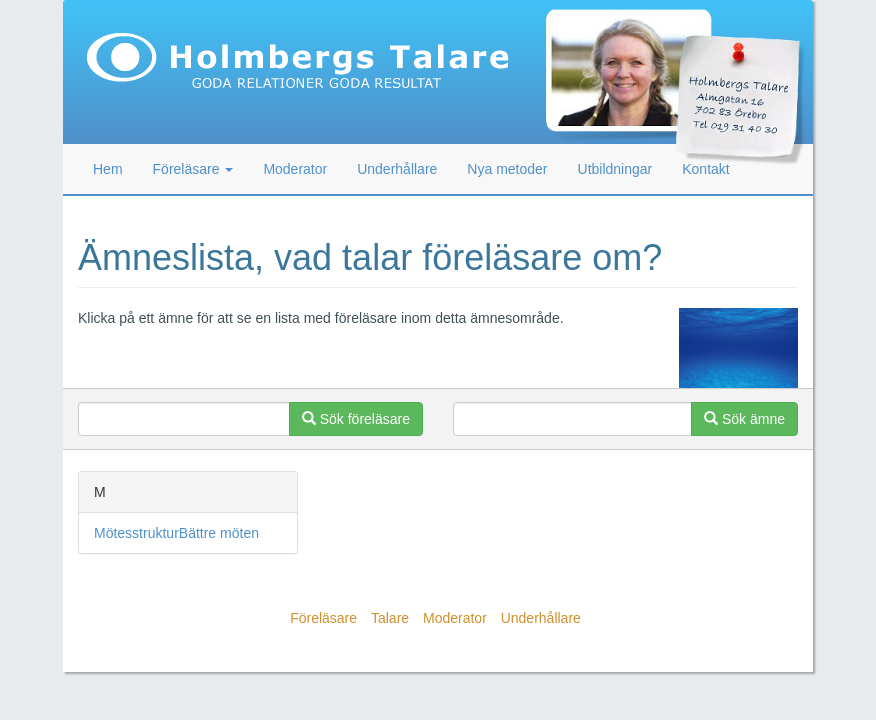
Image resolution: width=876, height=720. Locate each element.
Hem (108, 169)
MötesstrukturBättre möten (176, 533)
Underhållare (397, 169)
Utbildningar (615, 169)
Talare (390, 618)
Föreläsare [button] (193, 169)
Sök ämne (744, 419)
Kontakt (705, 169)
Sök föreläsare (356, 419)
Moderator (295, 169)
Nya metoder (507, 169)
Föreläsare (323, 618)
